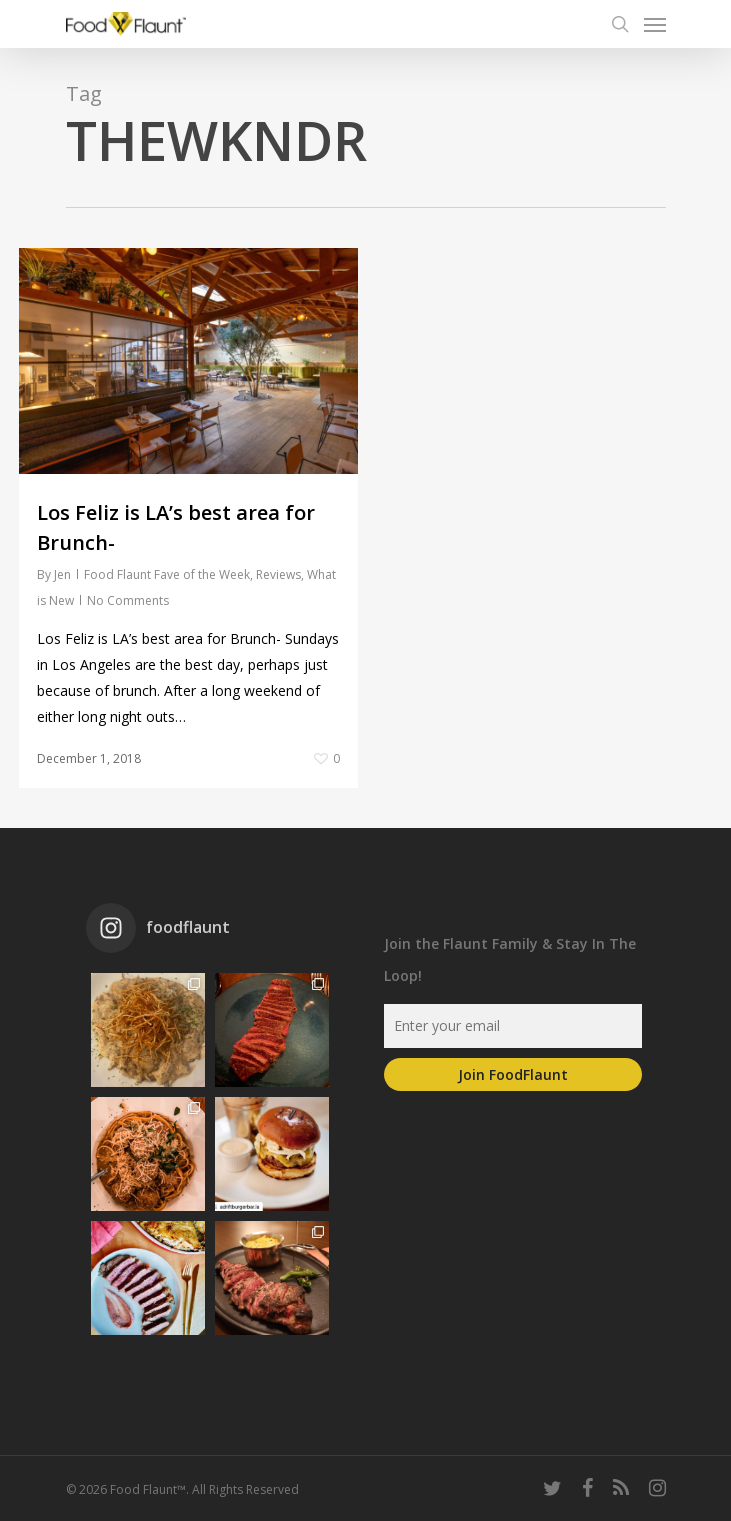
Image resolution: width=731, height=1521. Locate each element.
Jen (62, 574)
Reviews (278, 574)
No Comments (128, 600)
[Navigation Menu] (655, 24)
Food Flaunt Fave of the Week (167, 574)
